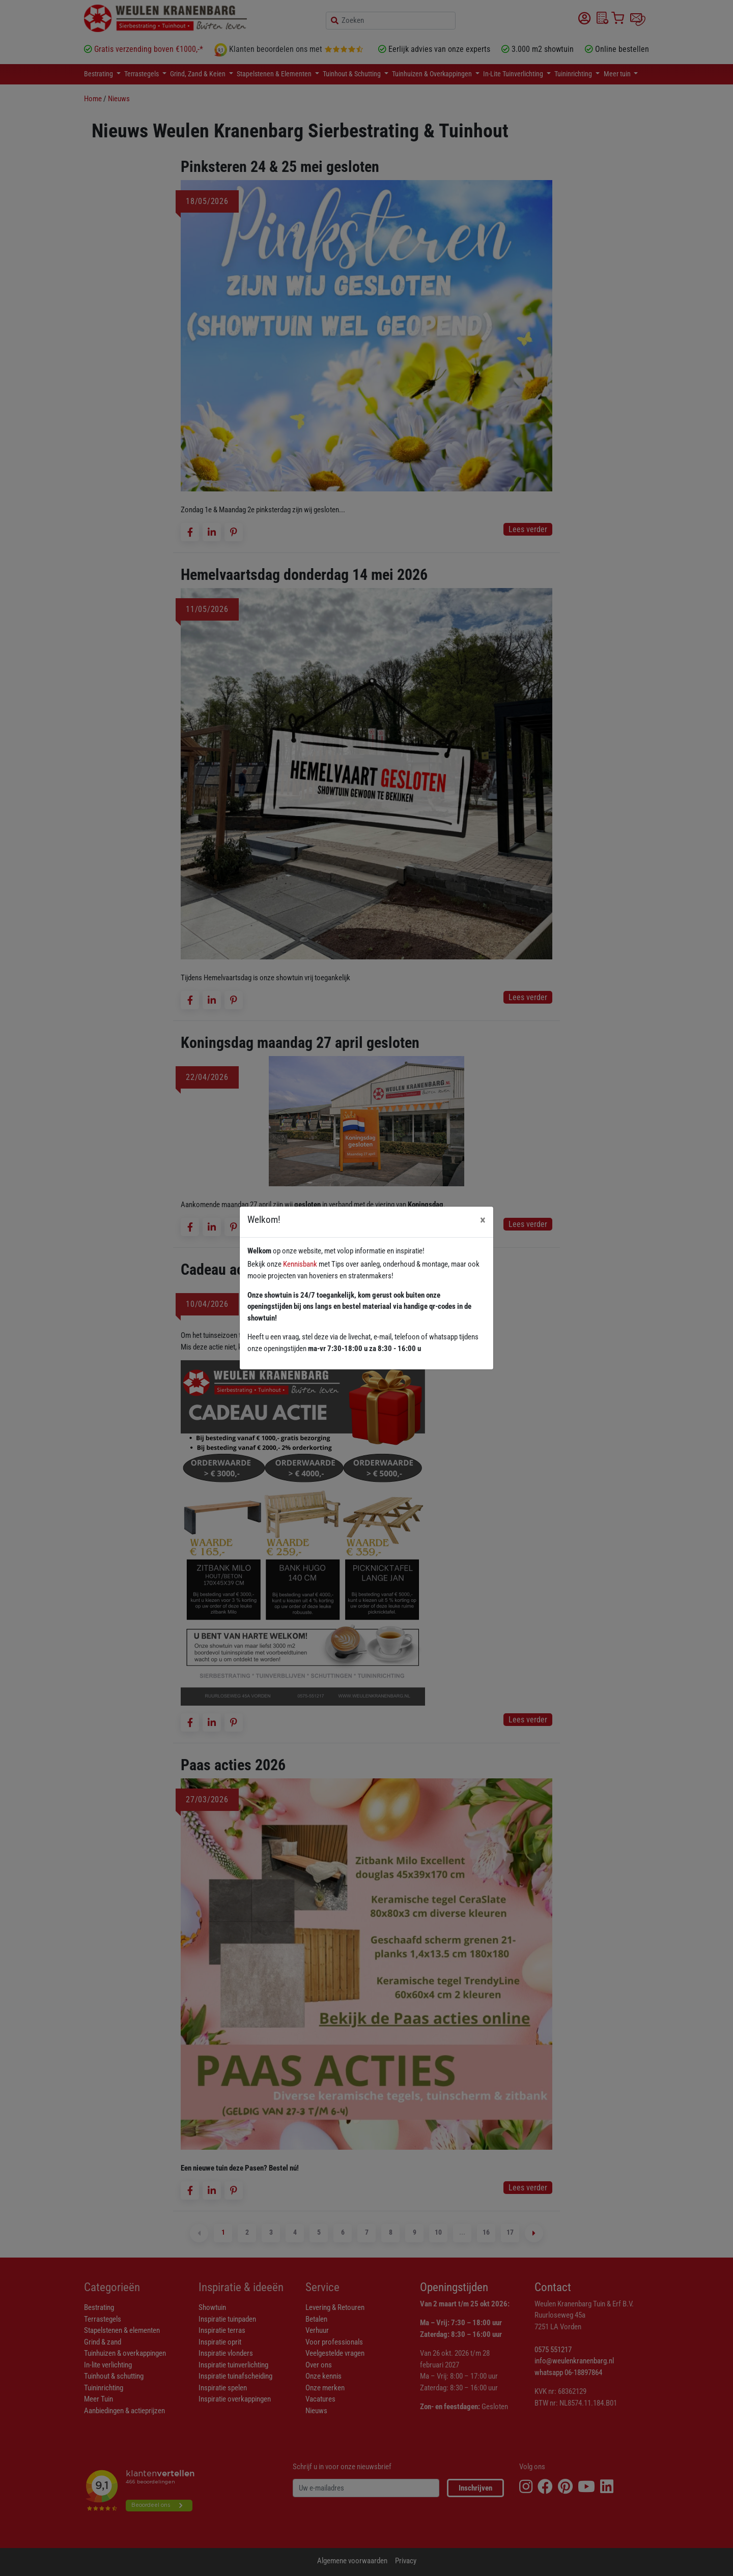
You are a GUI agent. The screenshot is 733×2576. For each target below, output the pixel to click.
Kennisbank (300, 1264)
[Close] (482, 1220)
